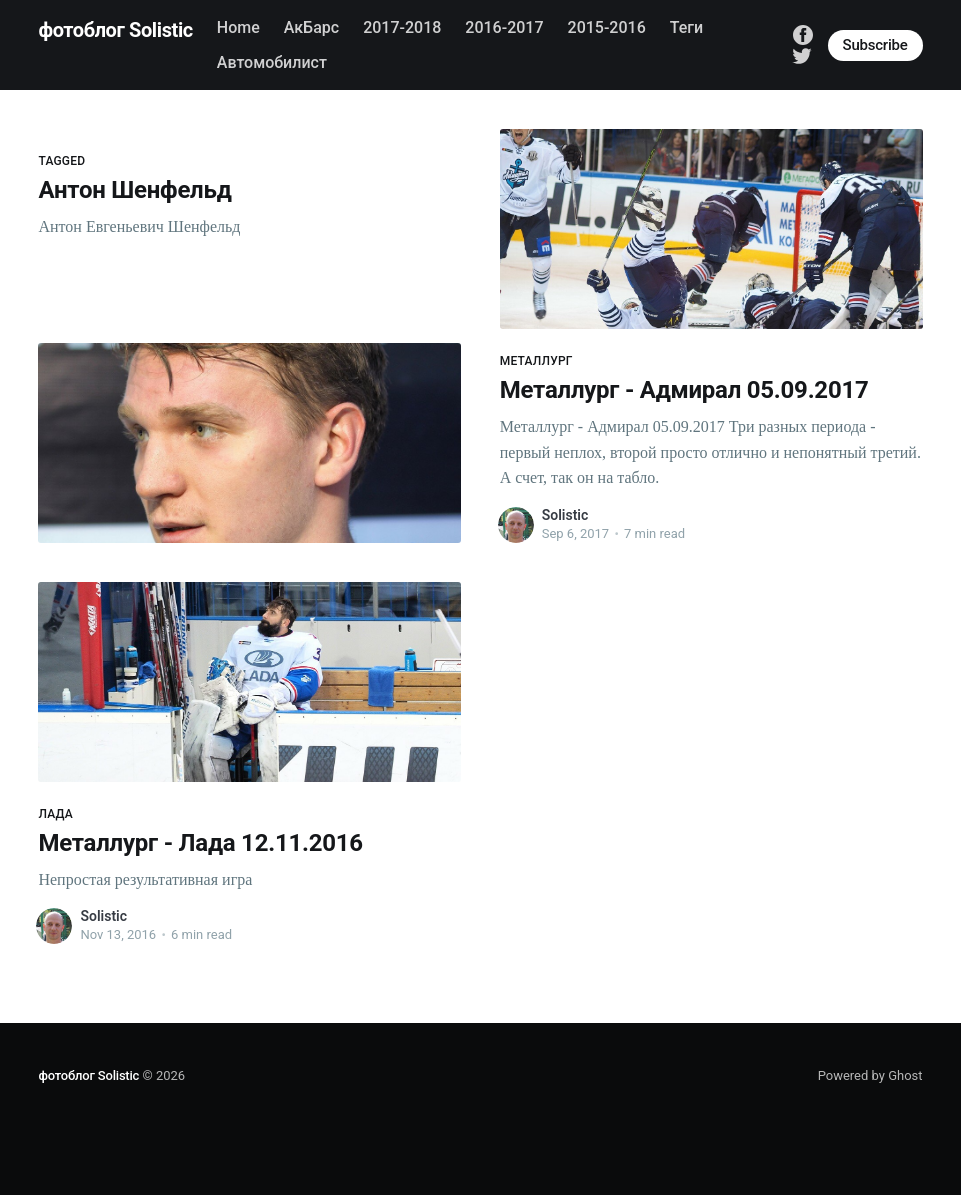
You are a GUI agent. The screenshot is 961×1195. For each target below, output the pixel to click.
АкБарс (311, 27)
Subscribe (875, 45)
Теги (686, 27)
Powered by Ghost (870, 1075)
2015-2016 (607, 27)
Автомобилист (272, 62)
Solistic (565, 515)
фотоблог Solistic (115, 30)
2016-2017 (504, 27)
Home (238, 27)
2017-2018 (402, 27)
